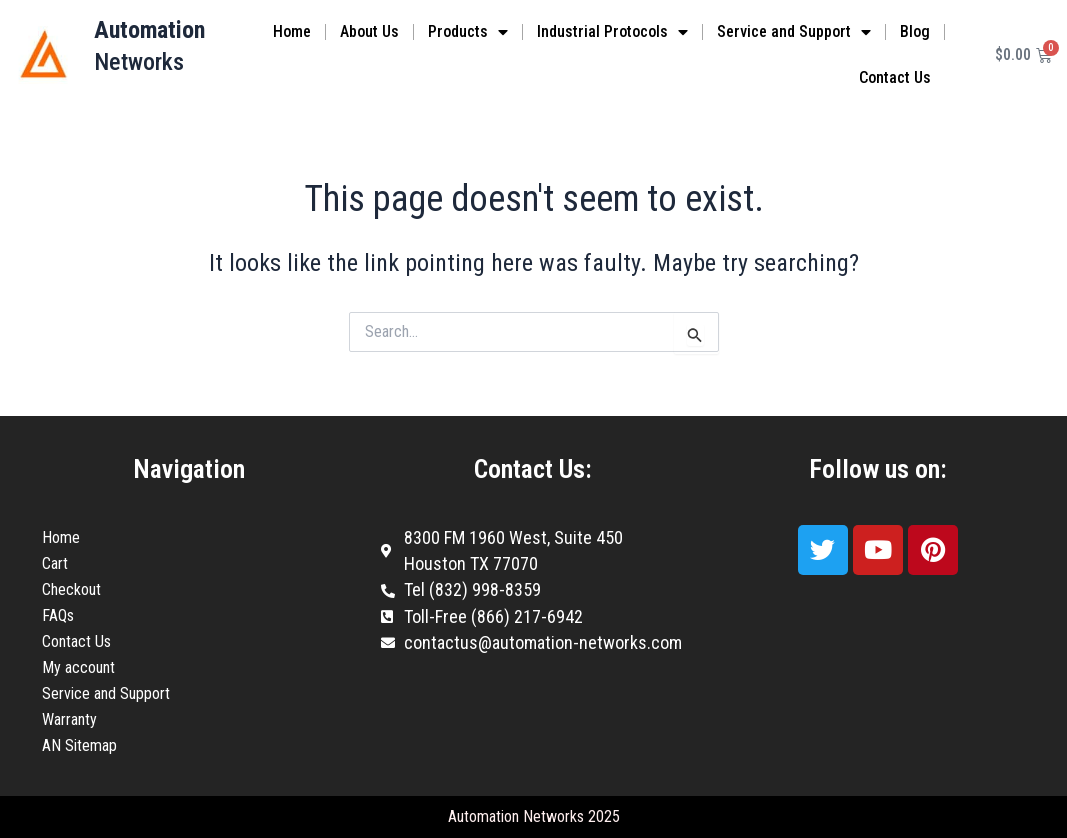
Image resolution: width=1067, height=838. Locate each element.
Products (468, 32)
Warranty (69, 719)
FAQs (58, 615)
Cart (55, 563)
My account (78, 667)
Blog (915, 31)
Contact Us (895, 77)
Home (292, 31)
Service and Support (794, 32)
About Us (369, 31)
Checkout (71, 589)
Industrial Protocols (612, 32)
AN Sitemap (79, 745)
